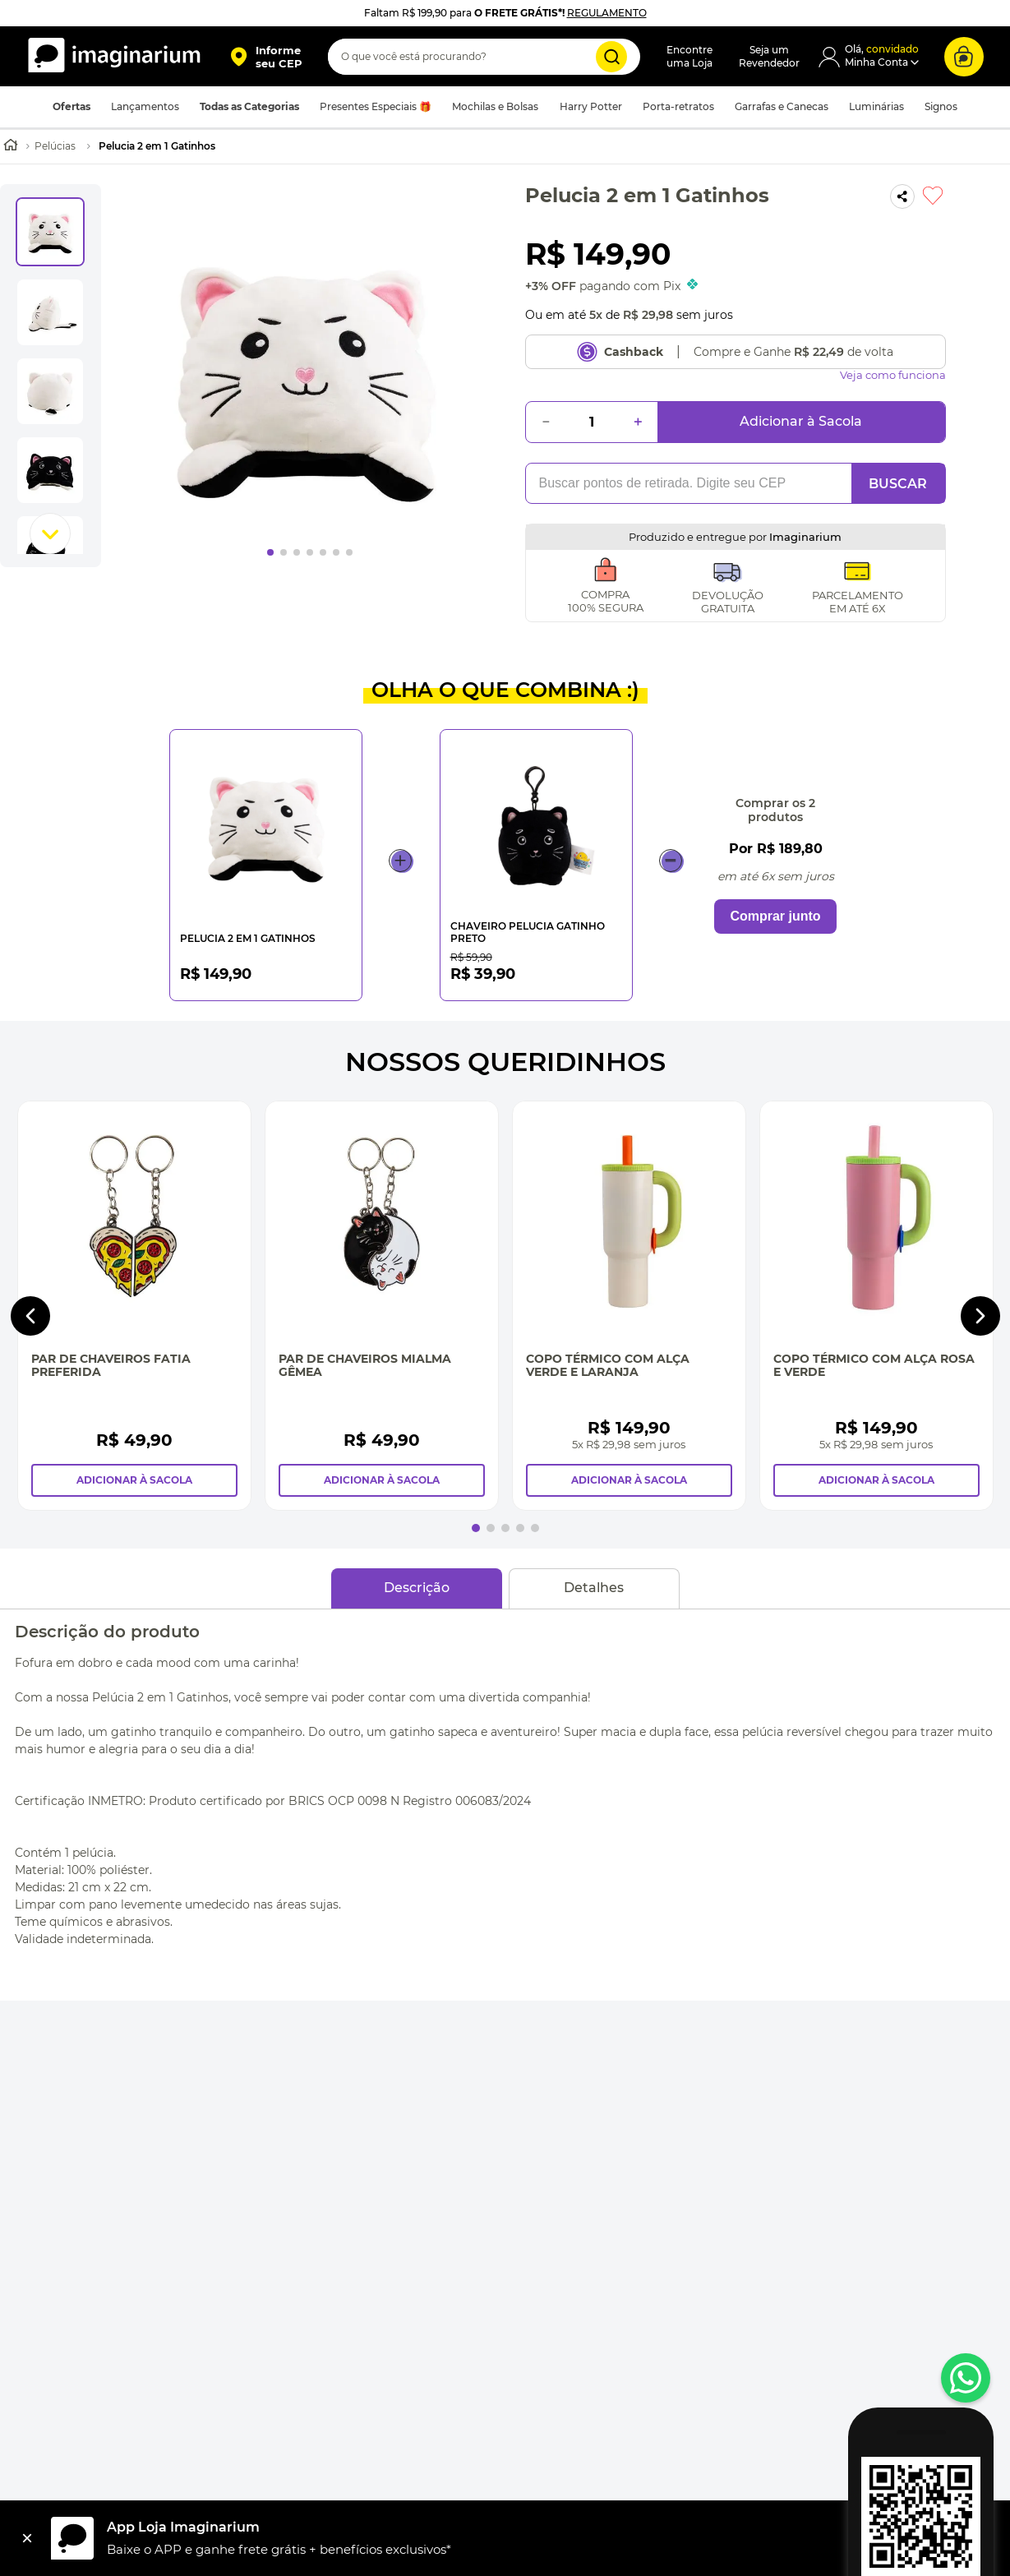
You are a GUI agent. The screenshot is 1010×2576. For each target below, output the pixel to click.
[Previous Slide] (30, 1316)
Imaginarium (805, 536)
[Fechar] (27, 2538)
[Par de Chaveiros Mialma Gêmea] (381, 1305)
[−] (545, 422)
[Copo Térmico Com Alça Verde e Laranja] (629, 1305)
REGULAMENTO (607, 13)
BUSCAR (898, 484)
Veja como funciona (893, 375)
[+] (637, 422)
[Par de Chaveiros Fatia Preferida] (134, 1305)
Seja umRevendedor (769, 56)
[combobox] (484, 57)
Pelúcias (55, 146)
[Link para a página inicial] (10, 146)
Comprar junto (775, 916)
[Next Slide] (980, 1316)
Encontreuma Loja (689, 56)
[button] (265, 57)
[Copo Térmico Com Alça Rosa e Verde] (876, 1305)
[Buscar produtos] (611, 56)
